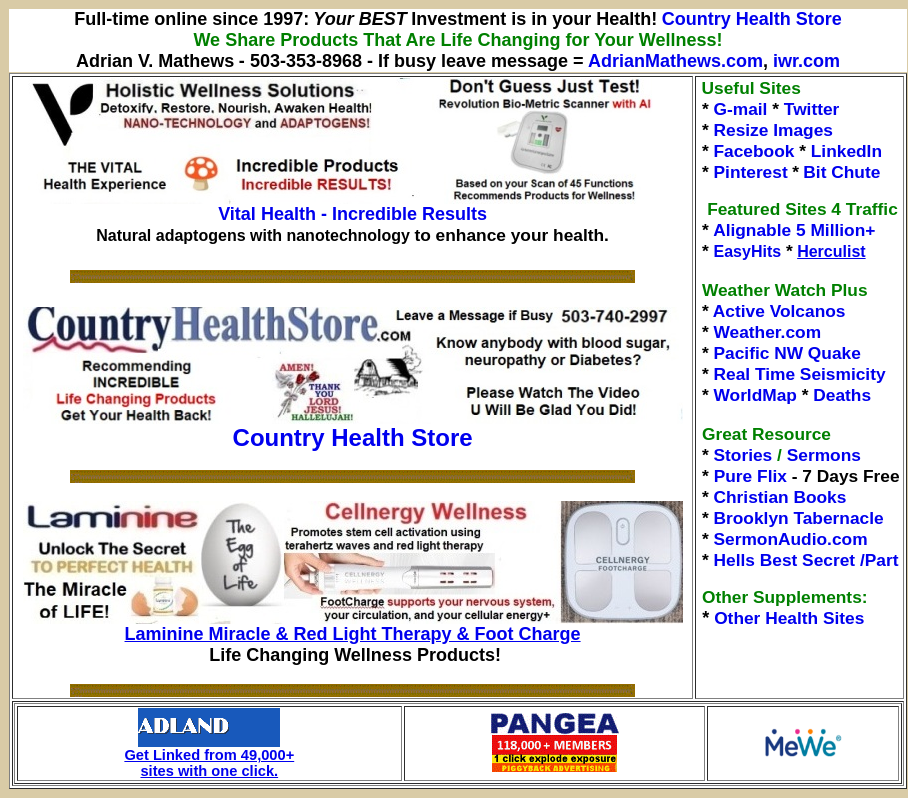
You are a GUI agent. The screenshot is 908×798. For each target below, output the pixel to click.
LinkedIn (846, 151)
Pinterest (751, 172)
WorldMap (755, 395)
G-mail (741, 109)
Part (882, 560)
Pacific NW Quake (787, 353)
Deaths (842, 395)
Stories (743, 455)
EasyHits (748, 251)
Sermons (824, 455)
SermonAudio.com (791, 539)
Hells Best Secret (785, 560)
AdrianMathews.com (675, 61)
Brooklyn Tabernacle (799, 518)
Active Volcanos (779, 311)
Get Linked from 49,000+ (209, 748)
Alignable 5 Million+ (794, 230)
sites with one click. (209, 771)
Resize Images (773, 130)
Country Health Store (752, 19)
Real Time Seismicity (800, 374)
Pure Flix (750, 476)
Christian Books (780, 497)
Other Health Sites (789, 618)
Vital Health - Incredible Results (352, 214)
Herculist (831, 251)
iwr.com (806, 61)
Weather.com (768, 332)
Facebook (754, 151)
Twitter (812, 109)
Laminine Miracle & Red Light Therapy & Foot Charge (353, 634)
